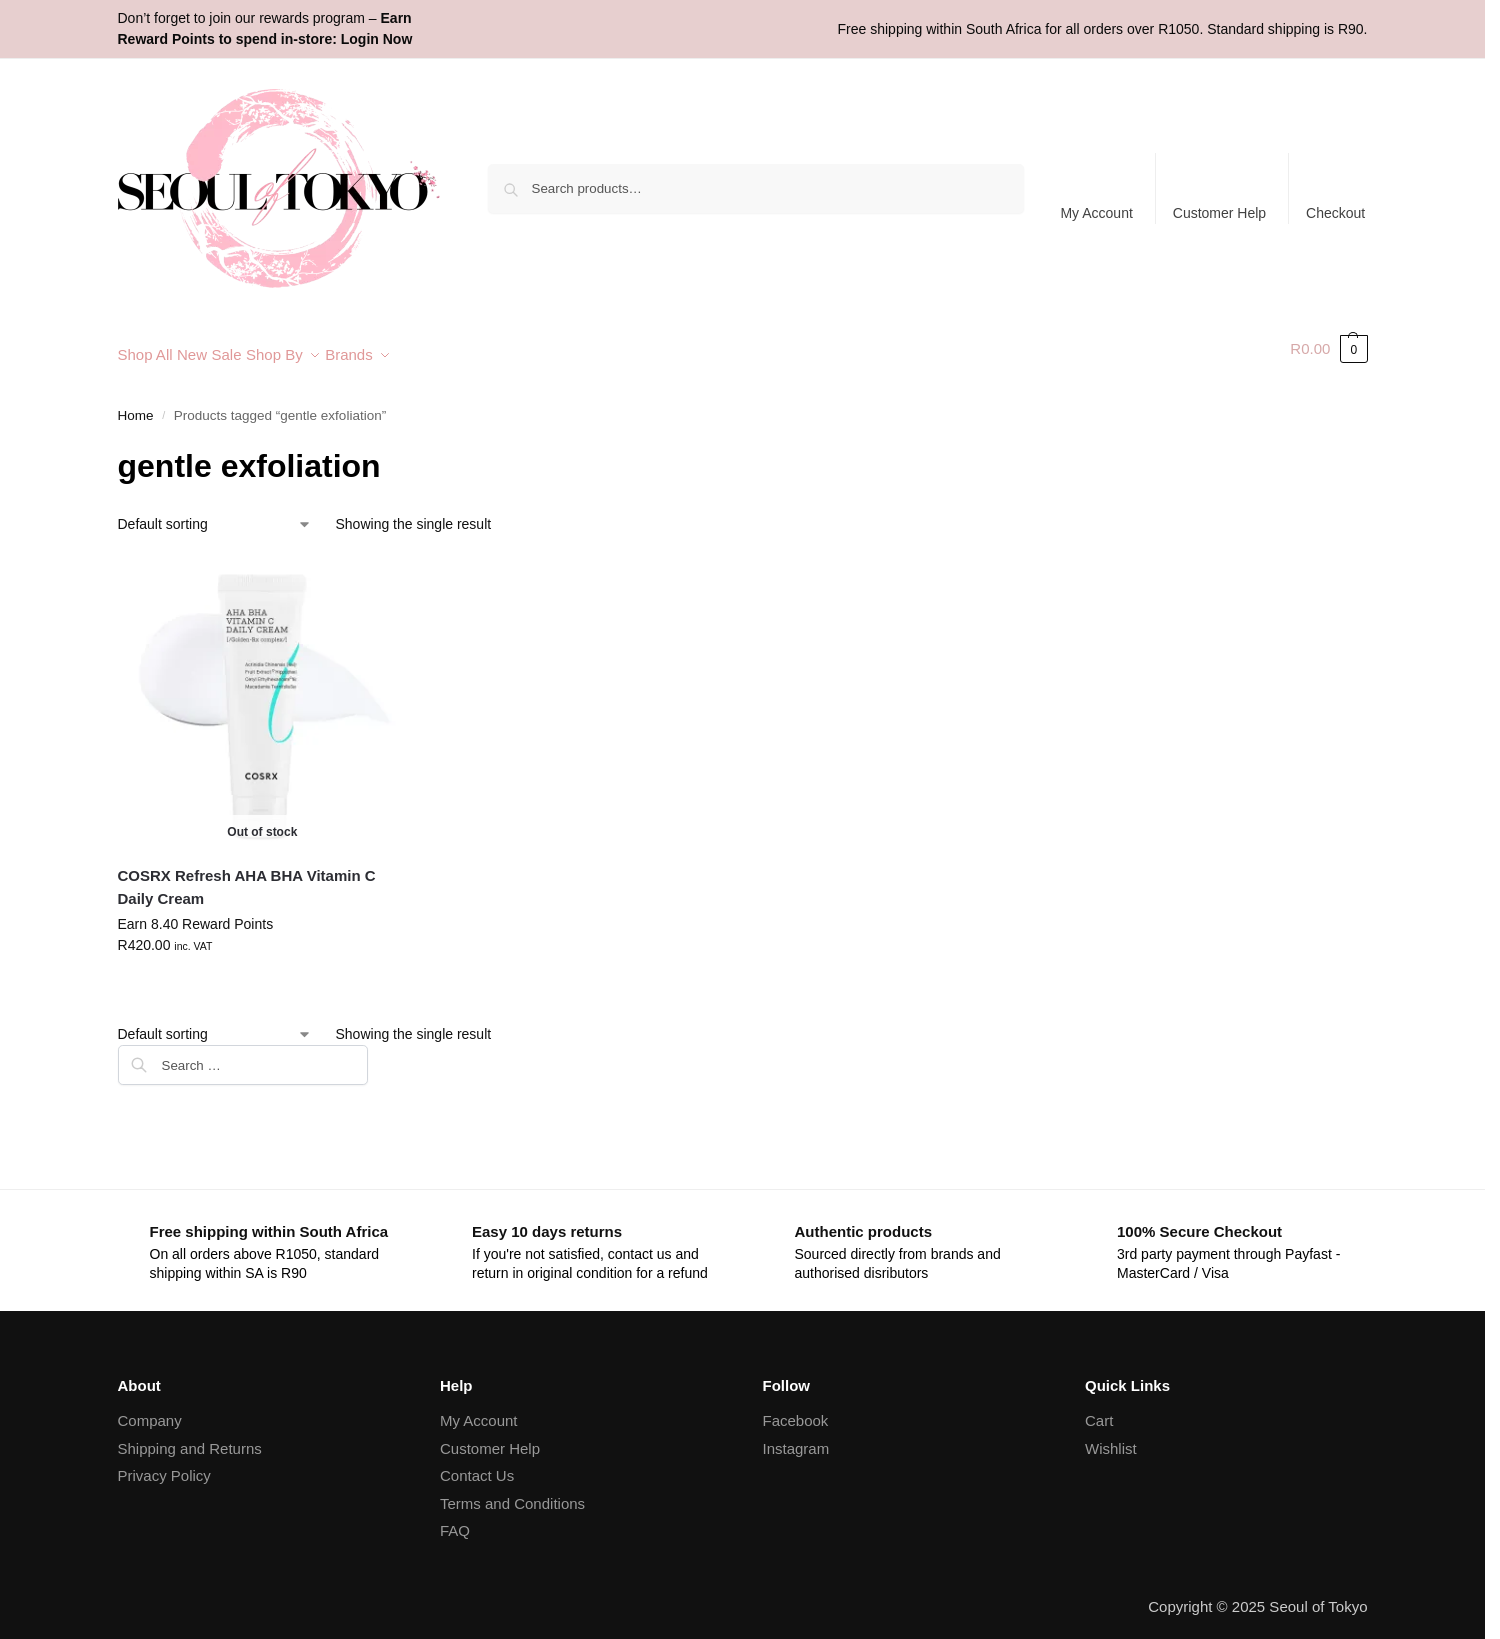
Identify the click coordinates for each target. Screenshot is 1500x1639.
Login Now (377, 39)
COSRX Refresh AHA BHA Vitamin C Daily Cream (247, 876)
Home (136, 404)
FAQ (455, 1519)
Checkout (1335, 213)
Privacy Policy (164, 1464)
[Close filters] (374, 1046)
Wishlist (1111, 1436)
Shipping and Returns (190, 1436)
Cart (1099, 1409)
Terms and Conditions (512, 1491)
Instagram (796, 1436)
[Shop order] (215, 513)
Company (150, 1409)
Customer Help (1219, 213)
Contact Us (477, 1464)
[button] (1328, 349)
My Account (1096, 213)
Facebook (796, 1409)
